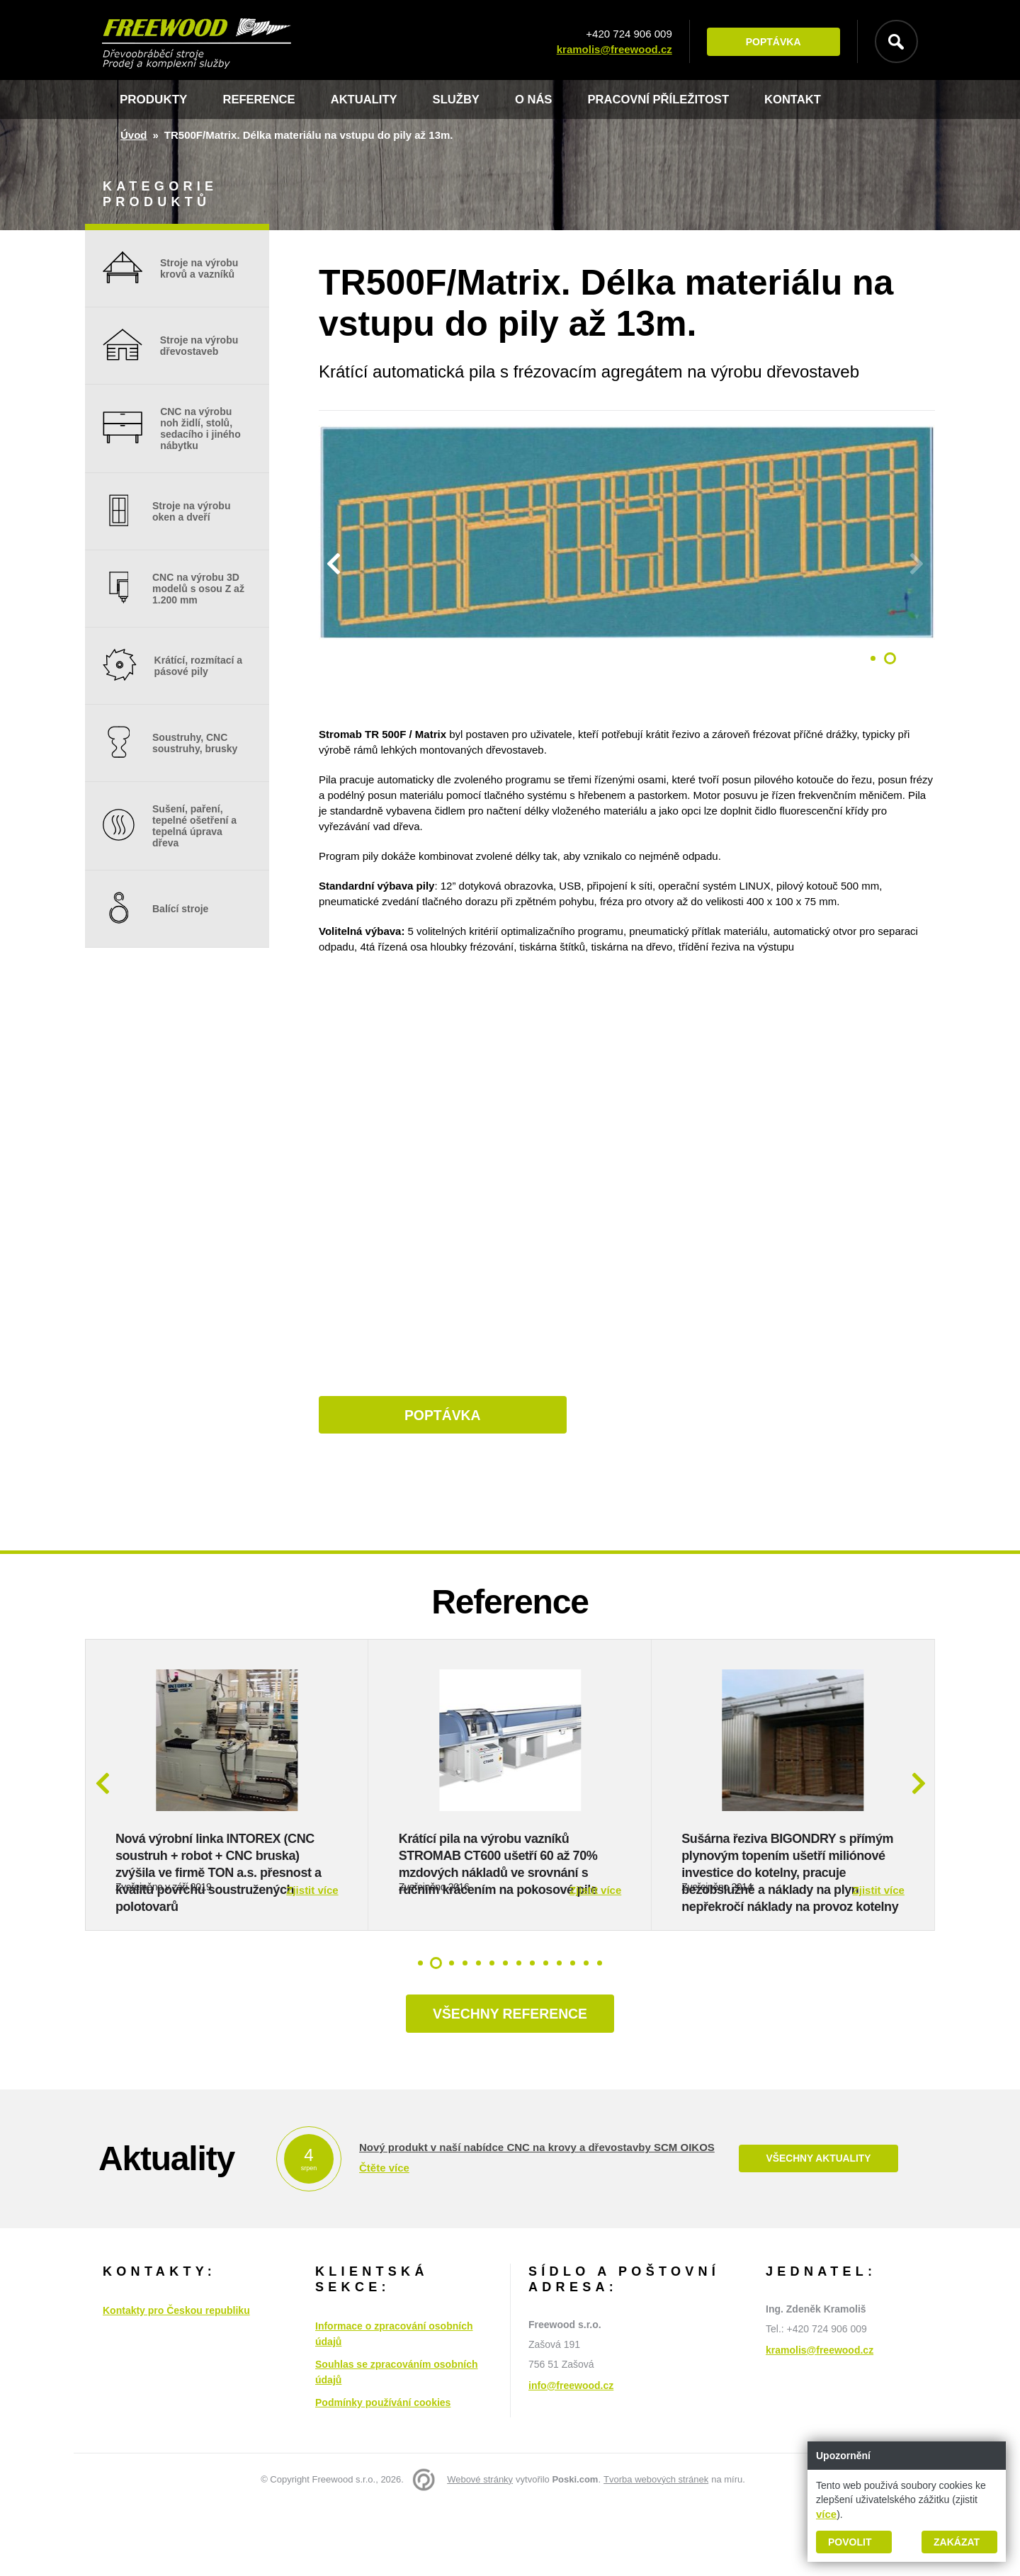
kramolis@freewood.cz (612, 49)
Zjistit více (312, 1959)
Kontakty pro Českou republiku (176, 2380)
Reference (259, 99)
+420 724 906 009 (627, 34)
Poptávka (771, 41)
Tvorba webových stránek (656, 2549)
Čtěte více (384, 2238)
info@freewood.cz (570, 2455)
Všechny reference (509, 2084)
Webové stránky (480, 2549)
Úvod (133, 135)
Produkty (153, 99)
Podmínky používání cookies (382, 2472)
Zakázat (957, 2542)
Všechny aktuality (818, 2229)
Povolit (849, 2542)
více (826, 2514)
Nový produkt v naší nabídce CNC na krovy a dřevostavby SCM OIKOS (537, 2218)
